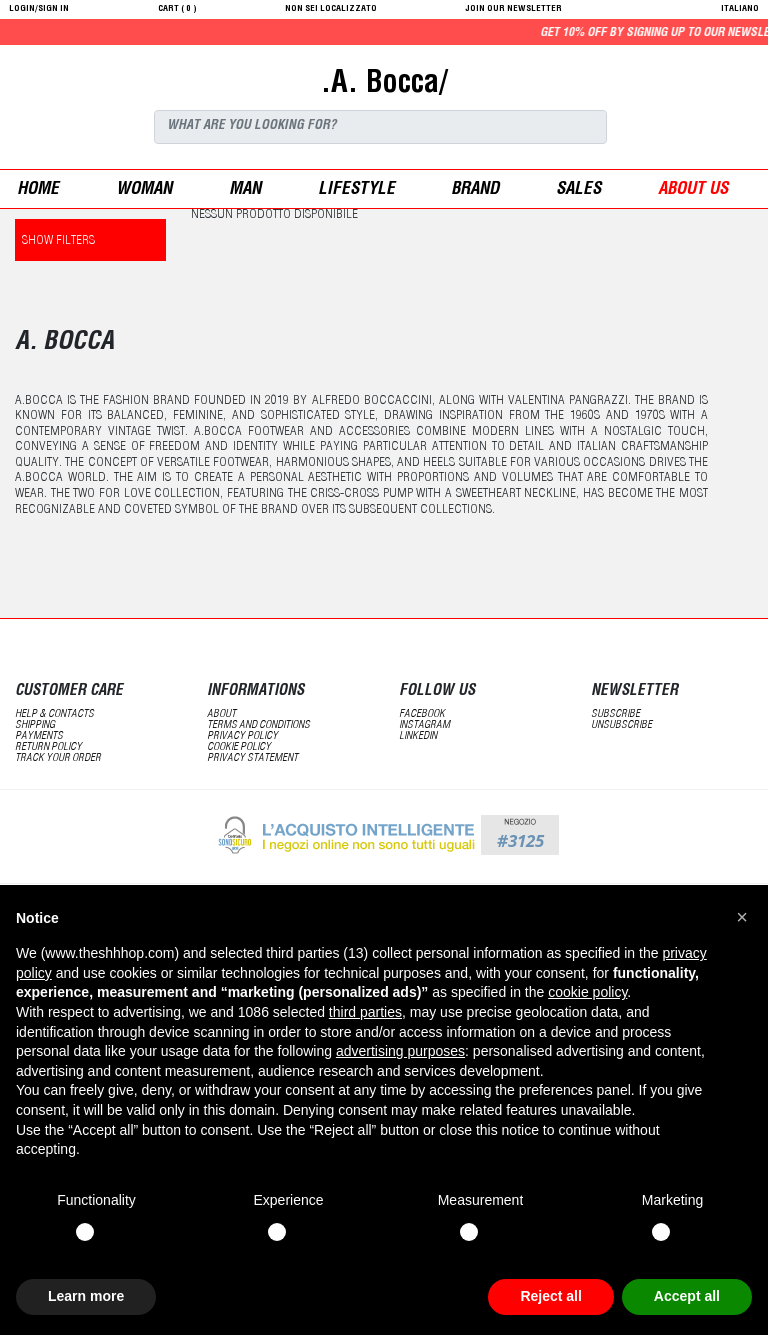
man (245, 190)
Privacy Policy (242, 736)
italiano (740, 9)
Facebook (422, 714)
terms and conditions (258, 725)
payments (39, 736)
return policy (48, 747)
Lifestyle (356, 190)
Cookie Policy (239, 747)
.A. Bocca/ (384, 85)
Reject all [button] (550, 1296)
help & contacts (54, 714)
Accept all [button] (687, 1296)
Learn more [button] (86, 1296)
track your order (58, 758)
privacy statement (252, 758)
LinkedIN (418, 736)
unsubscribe (621, 725)
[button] (742, 917)
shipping (35, 725)
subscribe (615, 714)
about (221, 714)
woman (144, 190)
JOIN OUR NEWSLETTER (514, 9)
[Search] (380, 127)
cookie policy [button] (587, 992)
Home (38, 190)
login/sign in (39, 9)
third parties (365, 1012)
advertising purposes (400, 1051)
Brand (475, 190)
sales (578, 190)
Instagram (424, 725)
